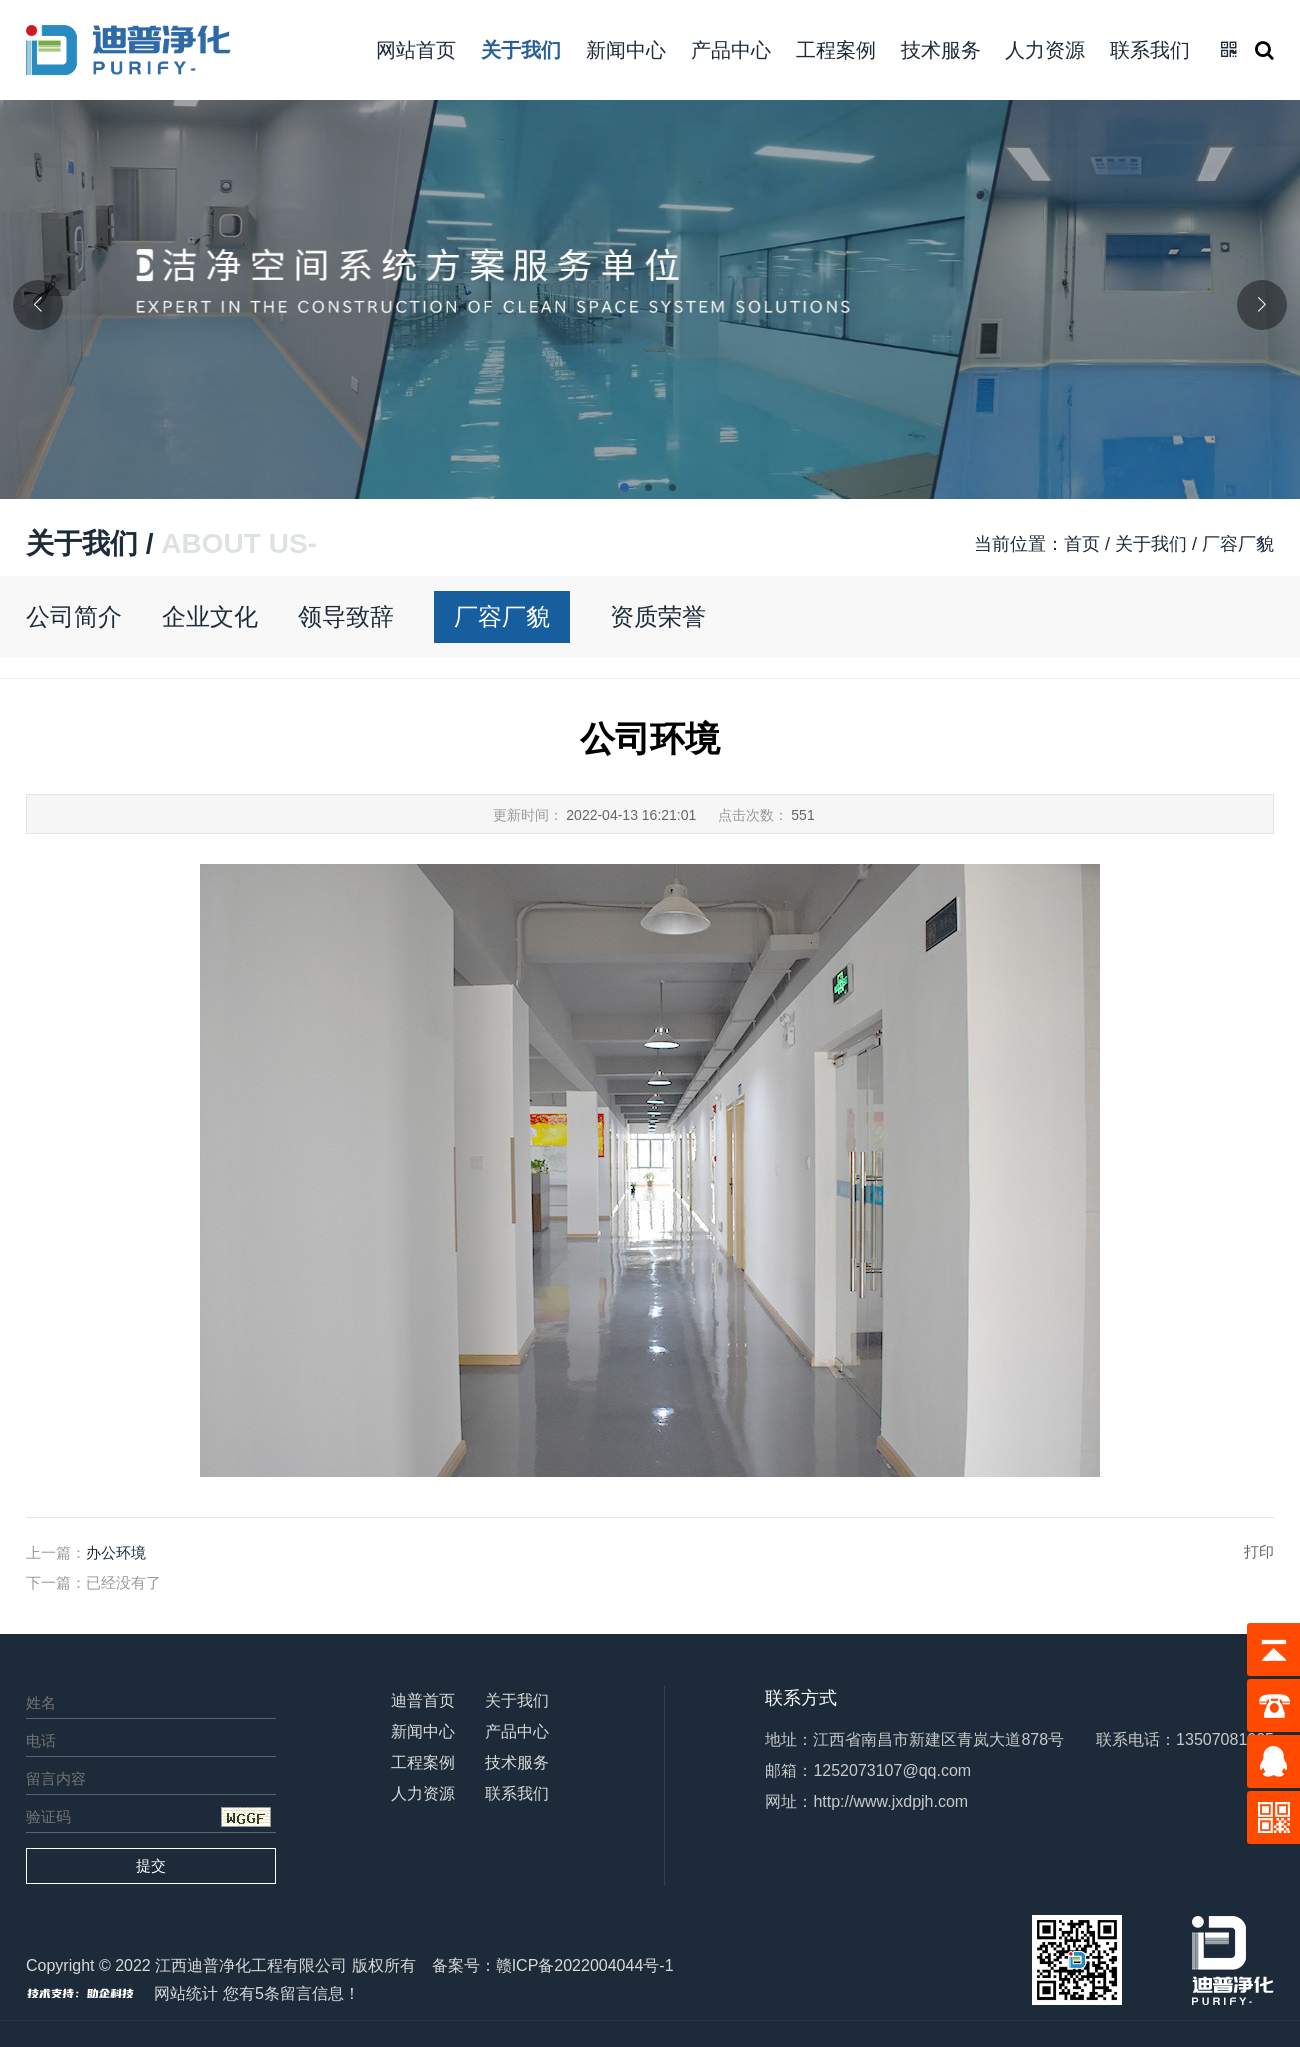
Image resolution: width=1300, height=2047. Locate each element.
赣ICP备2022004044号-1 (585, 1965)
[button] (626, 489)
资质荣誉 (658, 616)
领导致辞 (346, 616)
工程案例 (836, 50)
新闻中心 (626, 50)
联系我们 (1150, 50)
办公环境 (116, 1552)
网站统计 (186, 1993)
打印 (1259, 1551)
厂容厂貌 (502, 616)
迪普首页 (423, 1700)
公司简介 (74, 616)
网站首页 (416, 50)
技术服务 (941, 50)
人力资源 (1045, 50)
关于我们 (521, 50)
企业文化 (210, 616)
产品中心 (731, 50)
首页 (1082, 544)
